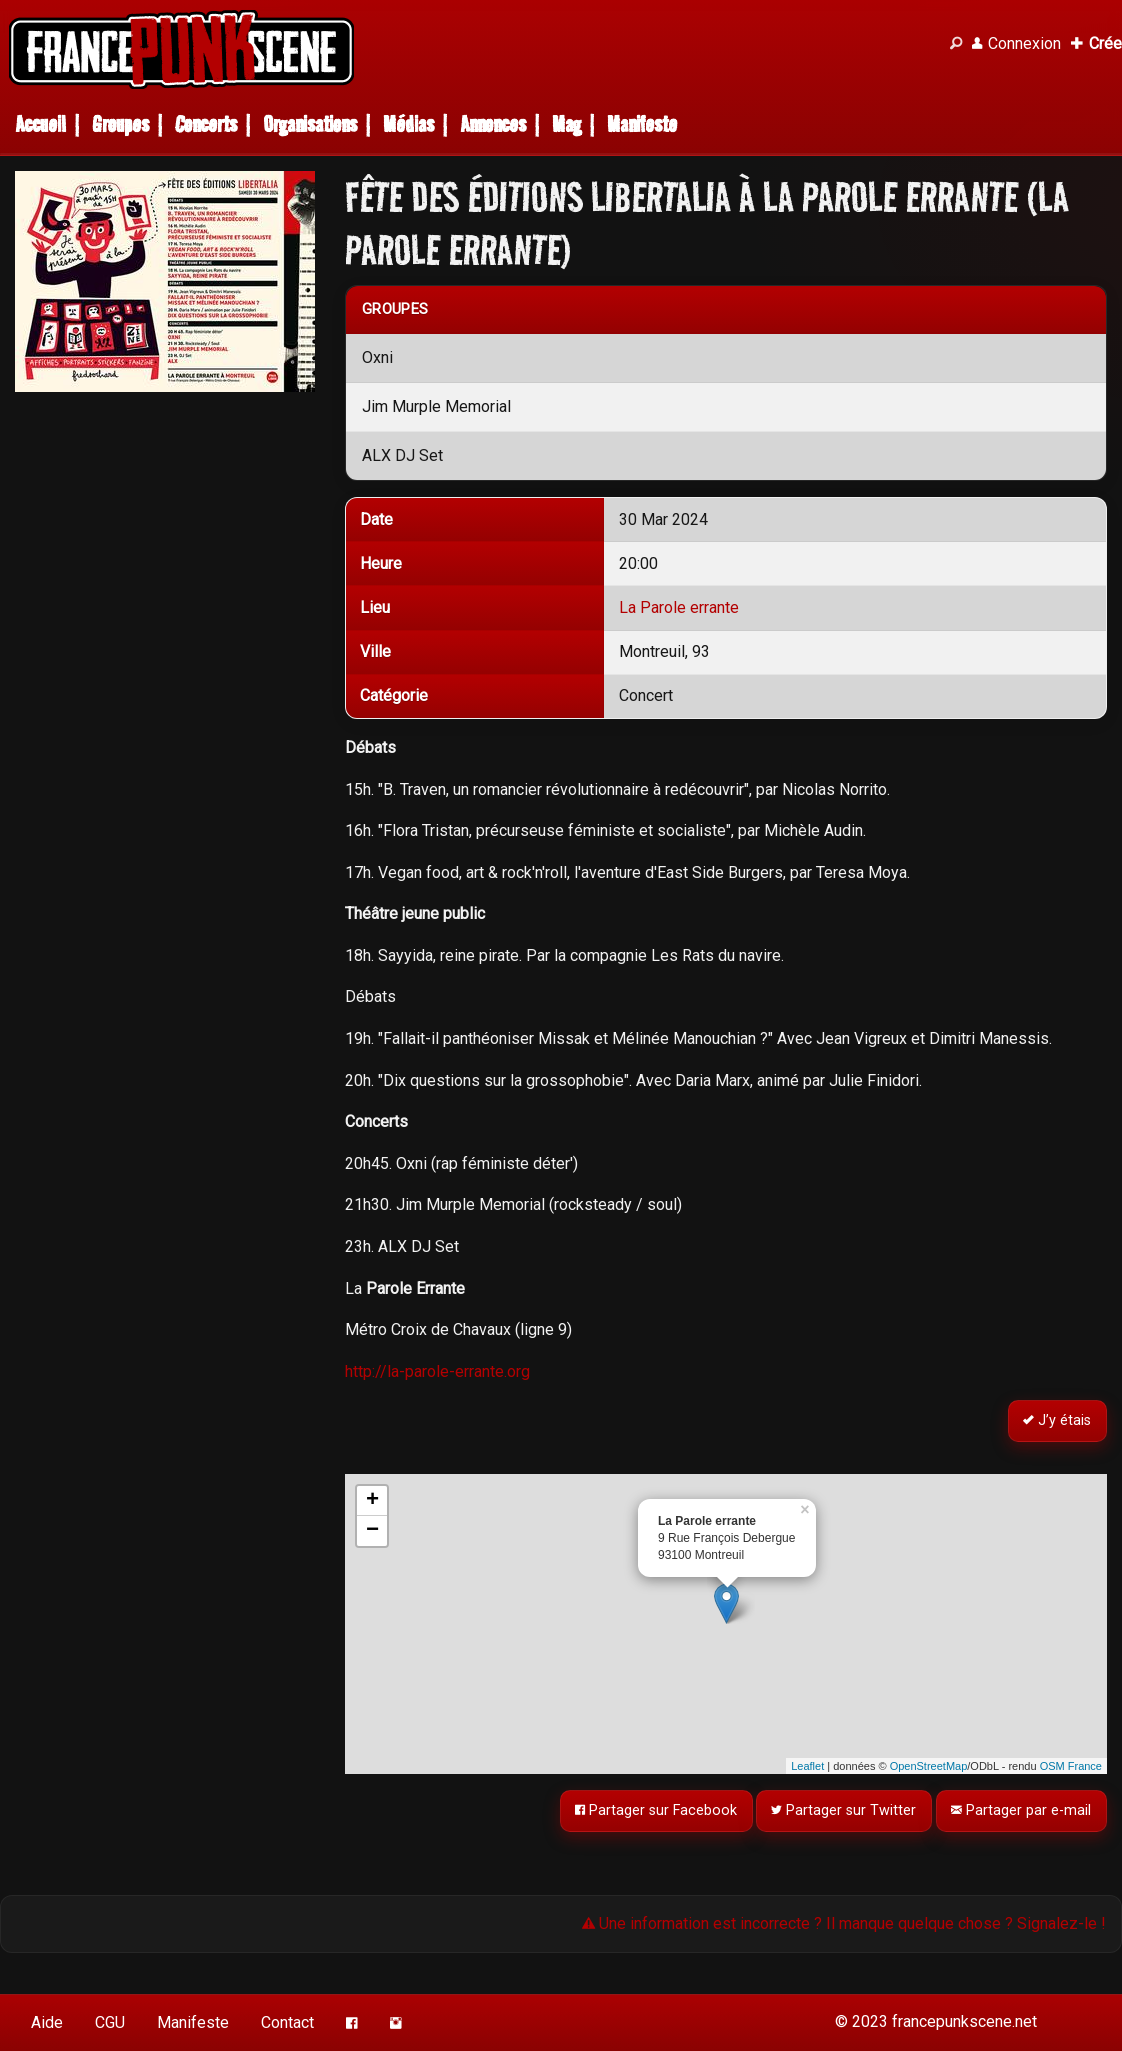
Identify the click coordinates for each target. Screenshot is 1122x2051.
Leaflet (807, 1766)
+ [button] (372, 1501)
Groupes (120, 124)
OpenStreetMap (929, 1766)
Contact (287, 2022)
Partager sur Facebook (656, 1811)
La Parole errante (679, 607)
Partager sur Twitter (844, 1811)
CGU (110, 2022)
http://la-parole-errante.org (437, 1371)
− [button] (372, 1531)
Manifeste (642, 124)
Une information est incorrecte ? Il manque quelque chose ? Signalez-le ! (844, 1923)
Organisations (310, 124)
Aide (47, 2022)
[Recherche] (956, 44)
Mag (566, 124)
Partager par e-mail (1022, 1811)
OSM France (1071, 1766)
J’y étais (1058, 1421)
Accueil (40, 124)
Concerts (206, 124)
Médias (408, 124)
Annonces (493, 124)
